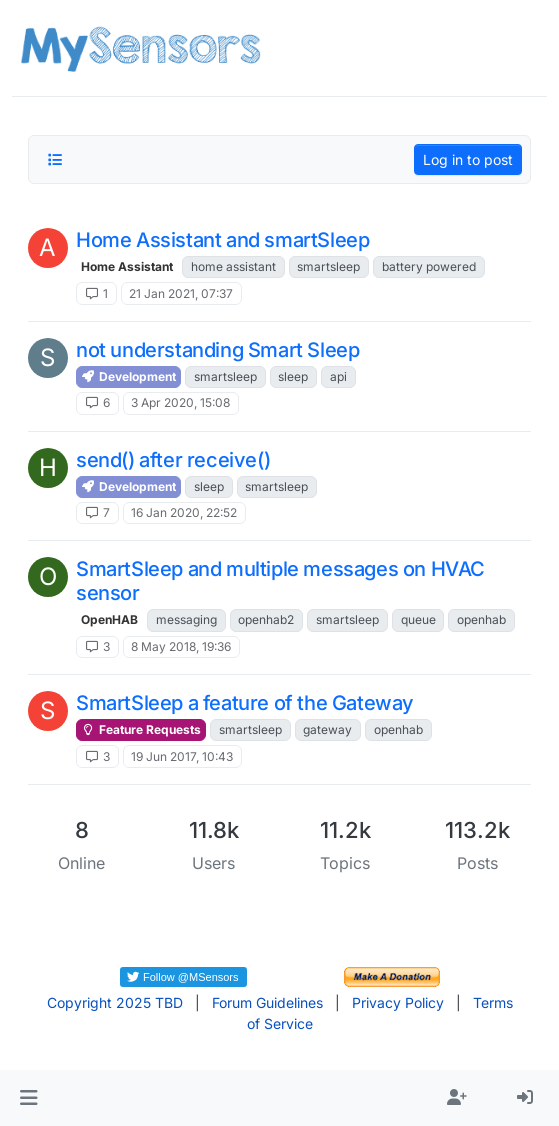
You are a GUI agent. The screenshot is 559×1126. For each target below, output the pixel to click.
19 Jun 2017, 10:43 (182, 756)
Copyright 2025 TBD (115, 1002)
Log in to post (468, 159)
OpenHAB (109, 619)
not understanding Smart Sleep (217, 350)
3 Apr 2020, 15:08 (180, 402)
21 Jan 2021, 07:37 (181, 293)
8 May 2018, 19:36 (181, 646)
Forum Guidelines (267, 1002)
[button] (28, 1098)
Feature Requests (141, 729)
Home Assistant (127, 266)
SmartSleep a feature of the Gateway (245, 703)
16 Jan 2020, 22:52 (184, 512)
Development (128, 376)
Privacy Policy (398, 1002)
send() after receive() (173, 460)
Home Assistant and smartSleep (222, 240)
